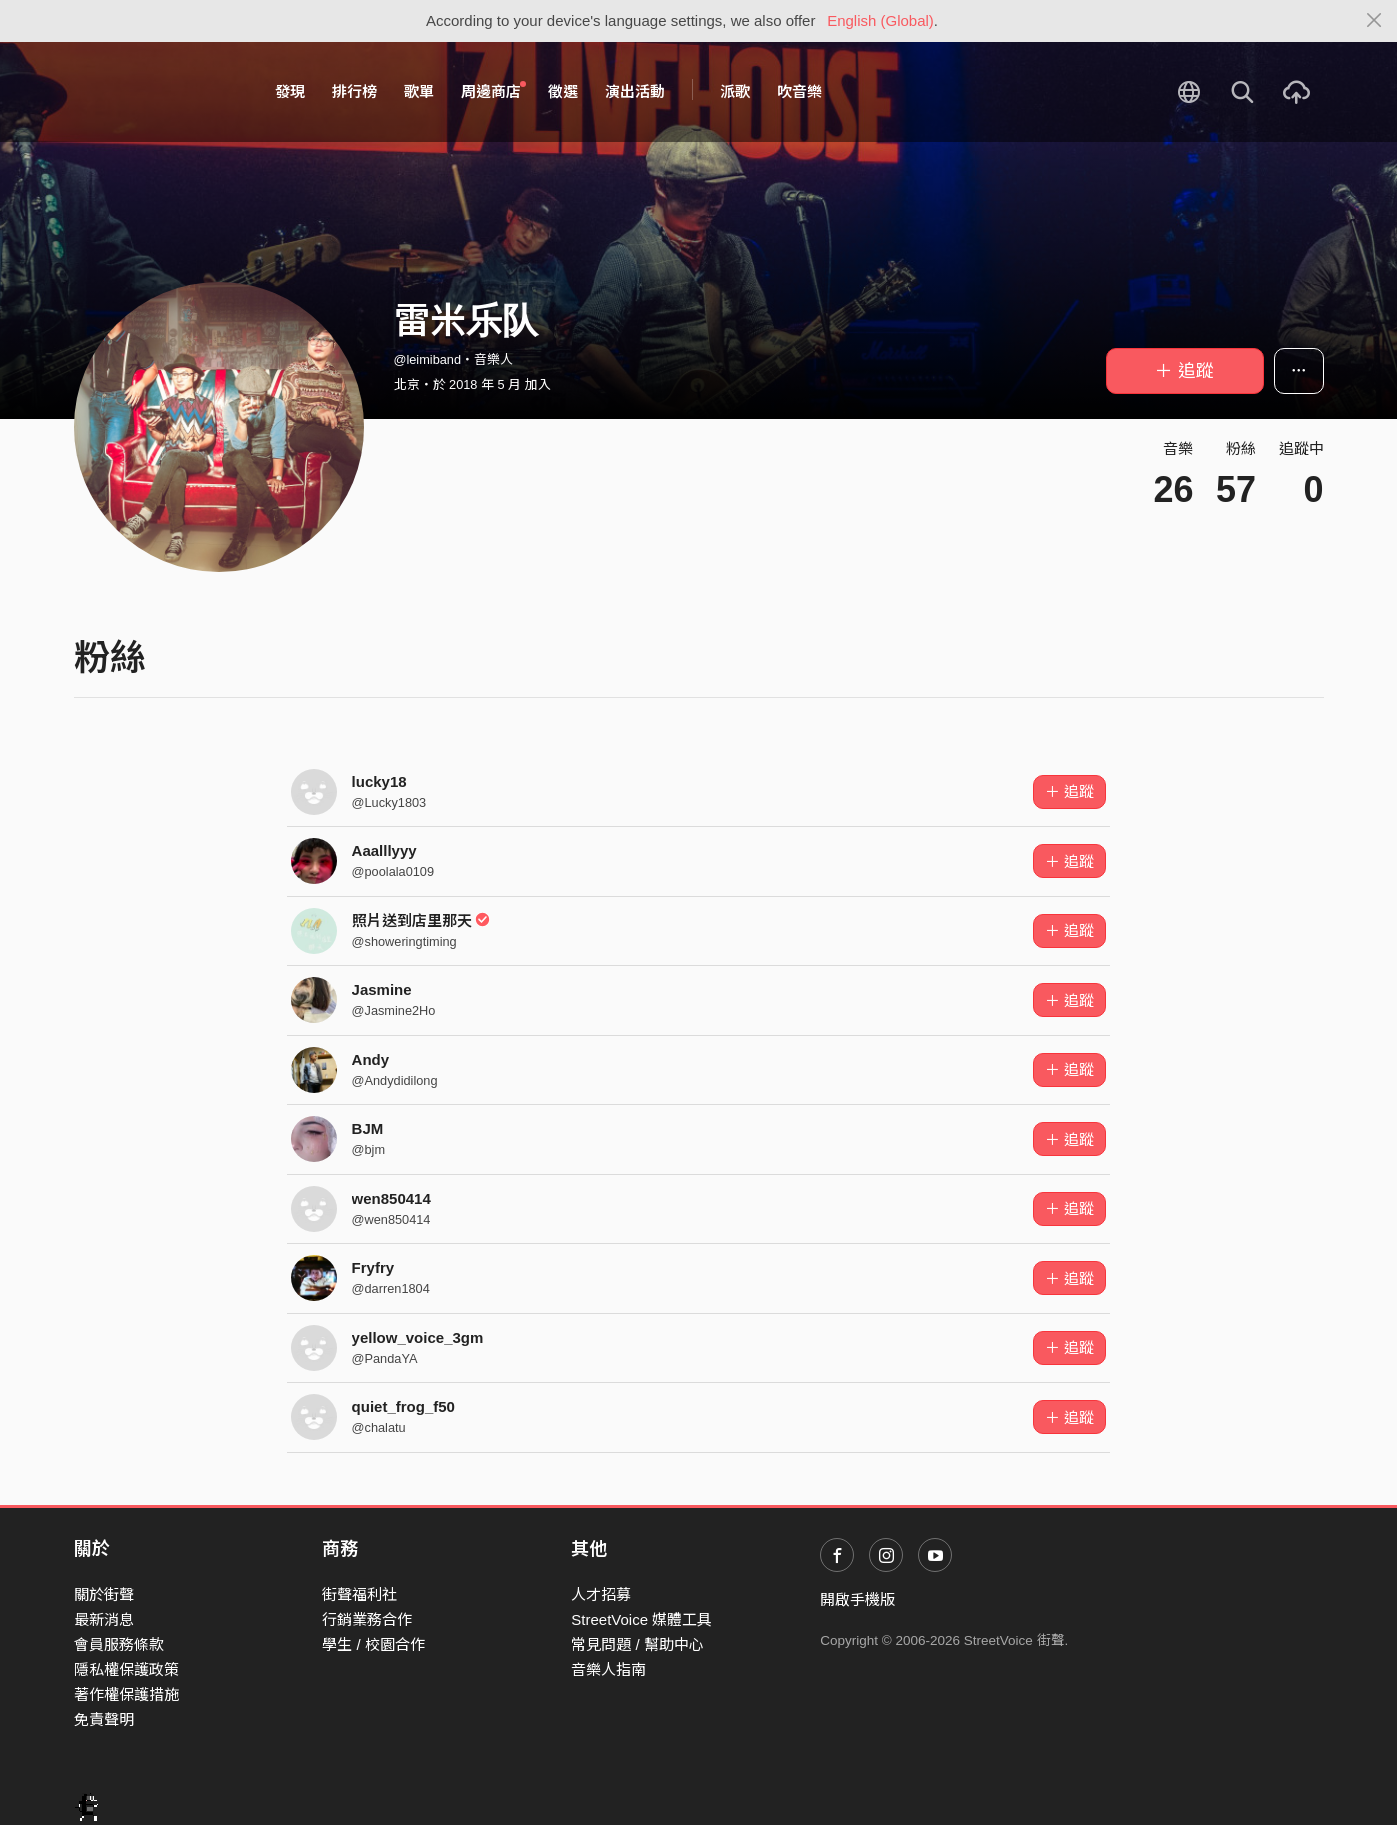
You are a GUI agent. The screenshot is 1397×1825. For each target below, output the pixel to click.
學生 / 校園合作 (373, 1644)
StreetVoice (156, 92)
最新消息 (104, 1619)
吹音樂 (799, 91)
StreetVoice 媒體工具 (641, 1619)
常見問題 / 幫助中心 (637, 1644)
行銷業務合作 (367, 1619)
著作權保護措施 (126, 1694)
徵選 (563, 91)
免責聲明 (104, 1719)
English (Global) (880, 20)
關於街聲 (104, 1594)
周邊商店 (494, 91)
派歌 (735, 91)
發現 (290, 91)
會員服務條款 (119, 1644)
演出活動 (635, 91)
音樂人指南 (608, 1669)
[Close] (1374, 21)
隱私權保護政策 (126, 1669)
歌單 (419, 91)
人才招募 (601, 1594)
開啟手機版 (857, 1599)
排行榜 (354, 91)
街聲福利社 (359, 1594)
